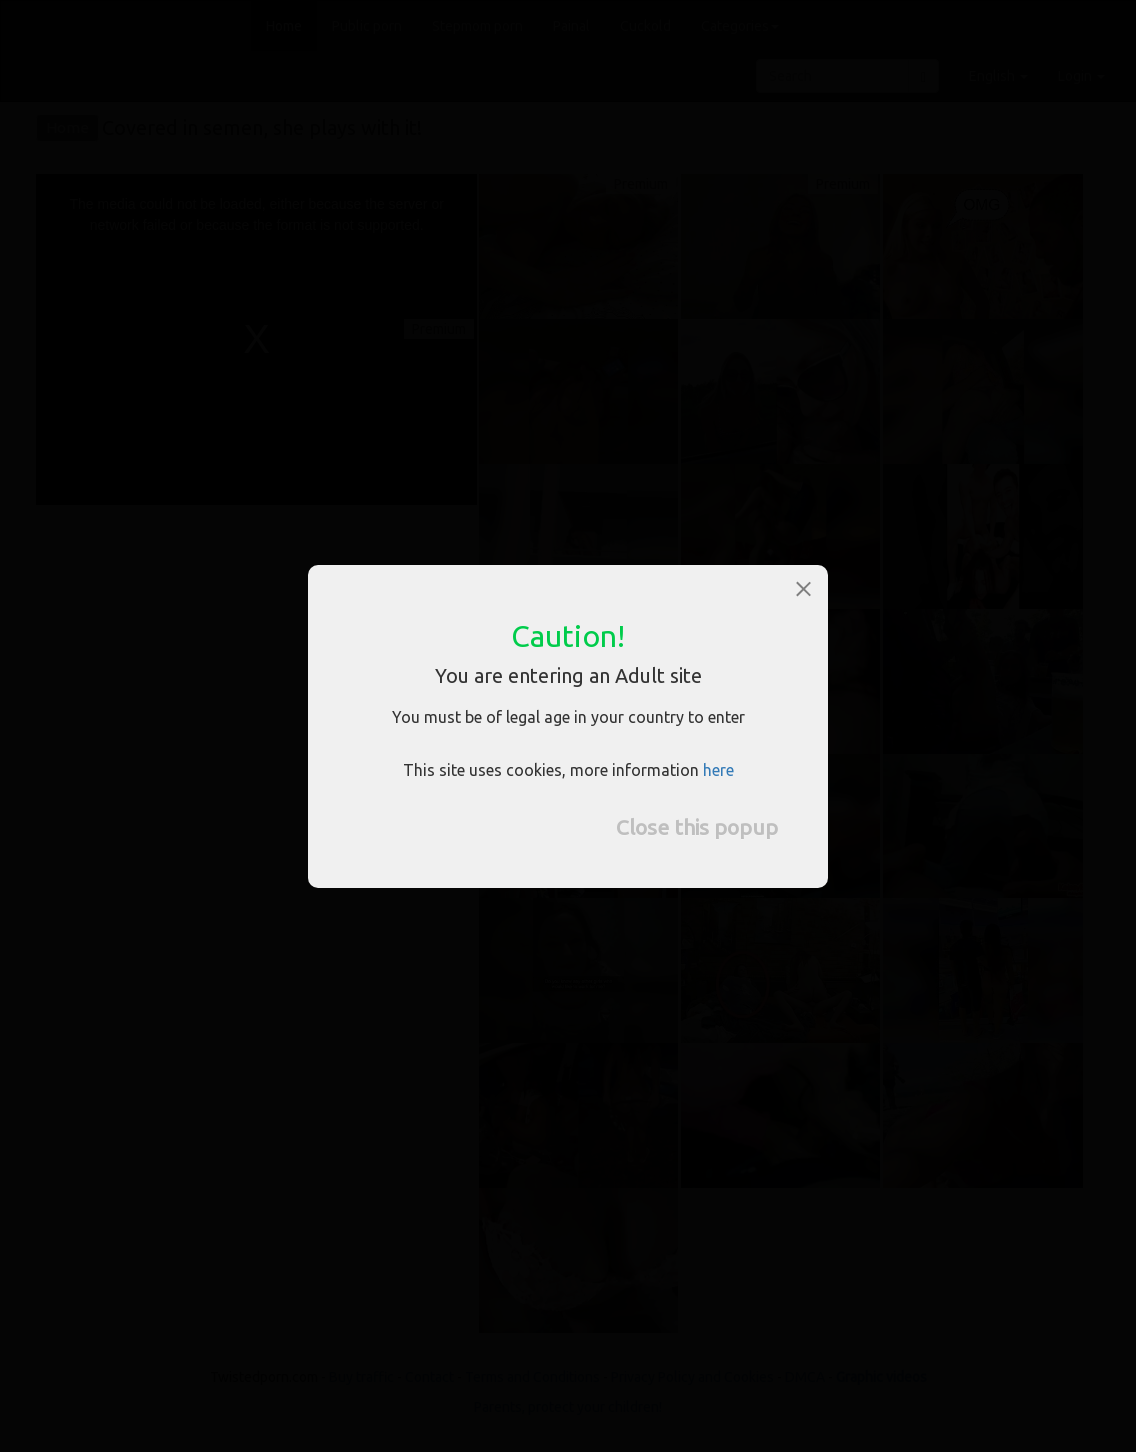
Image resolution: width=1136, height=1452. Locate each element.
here (718, 770)
